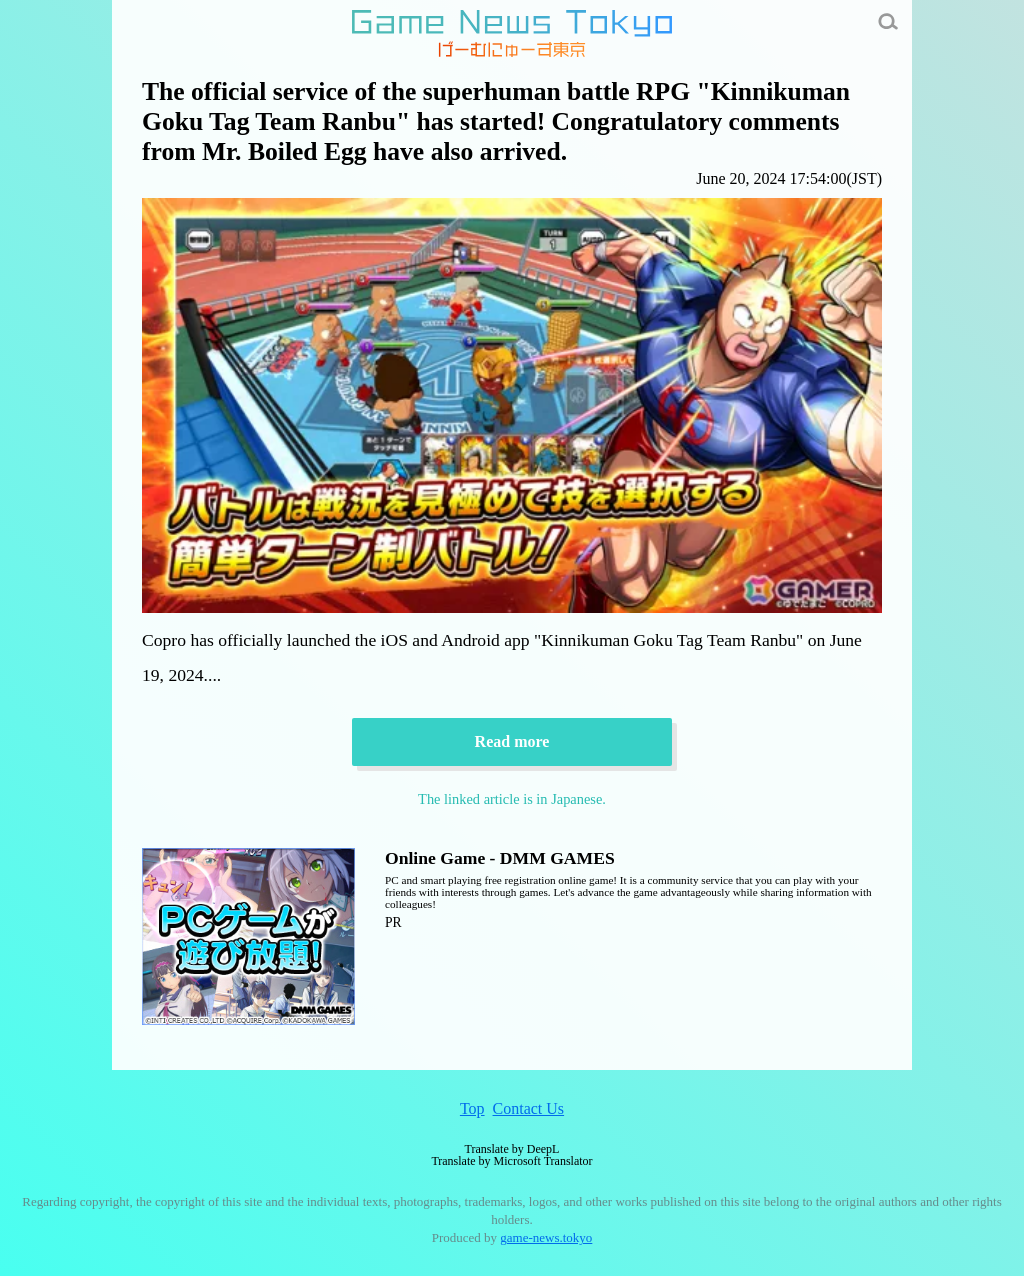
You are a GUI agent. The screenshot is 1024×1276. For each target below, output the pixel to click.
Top (472, 1108)
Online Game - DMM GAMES (500, 858)
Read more (512, 741)
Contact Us (529, 1108)
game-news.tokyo (546, 1237)
